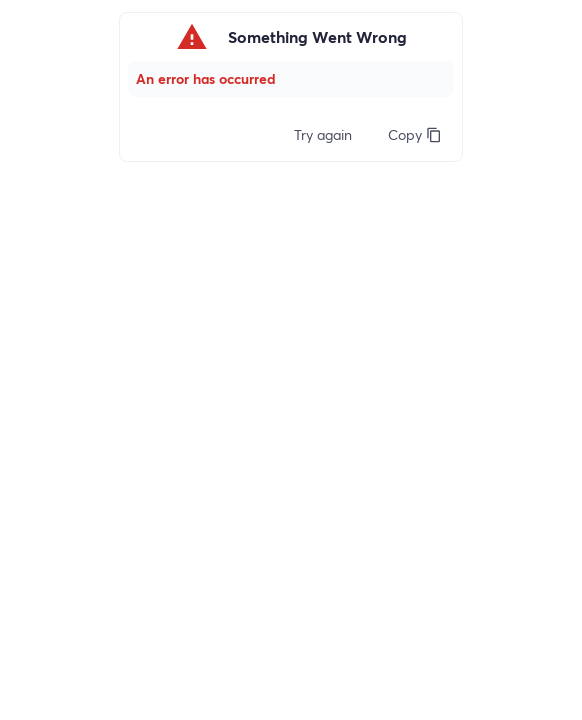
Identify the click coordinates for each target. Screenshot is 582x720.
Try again (323, 134)
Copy (415, 134)
